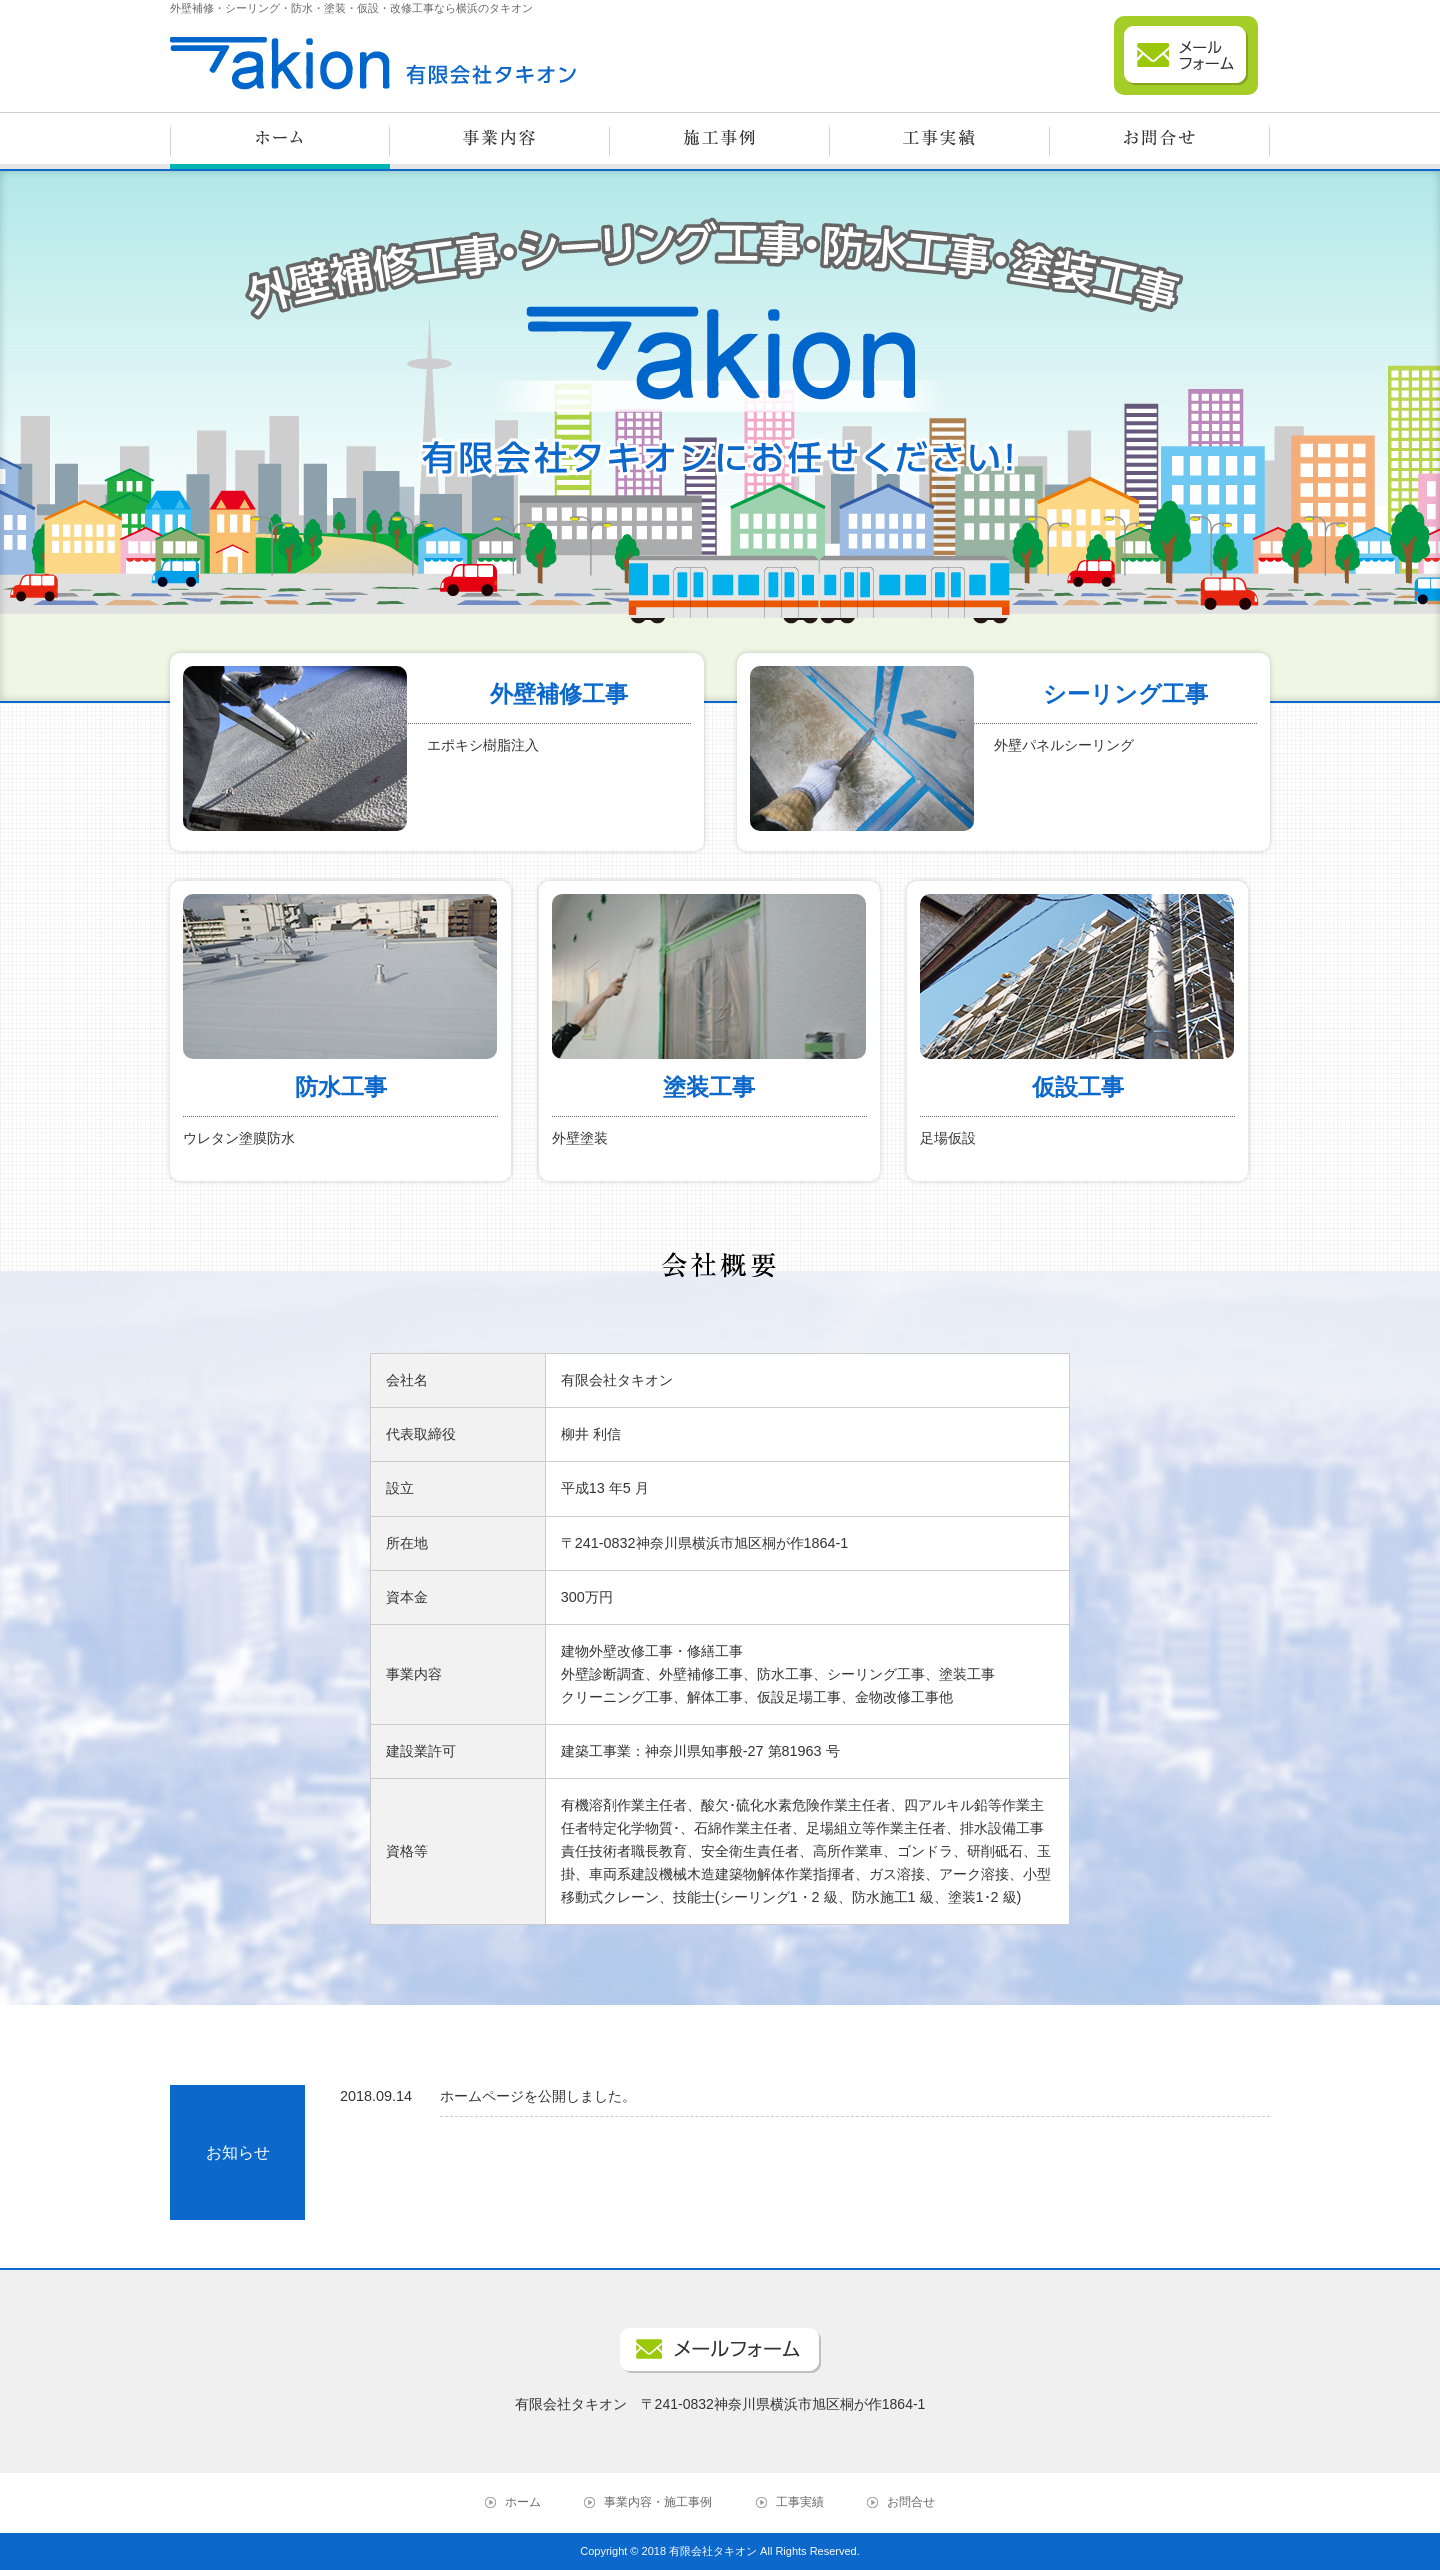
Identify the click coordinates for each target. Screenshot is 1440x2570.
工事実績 (800, 2502)
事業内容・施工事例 (658, 2502)
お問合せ (911, 2502)
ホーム (523, 2502)
